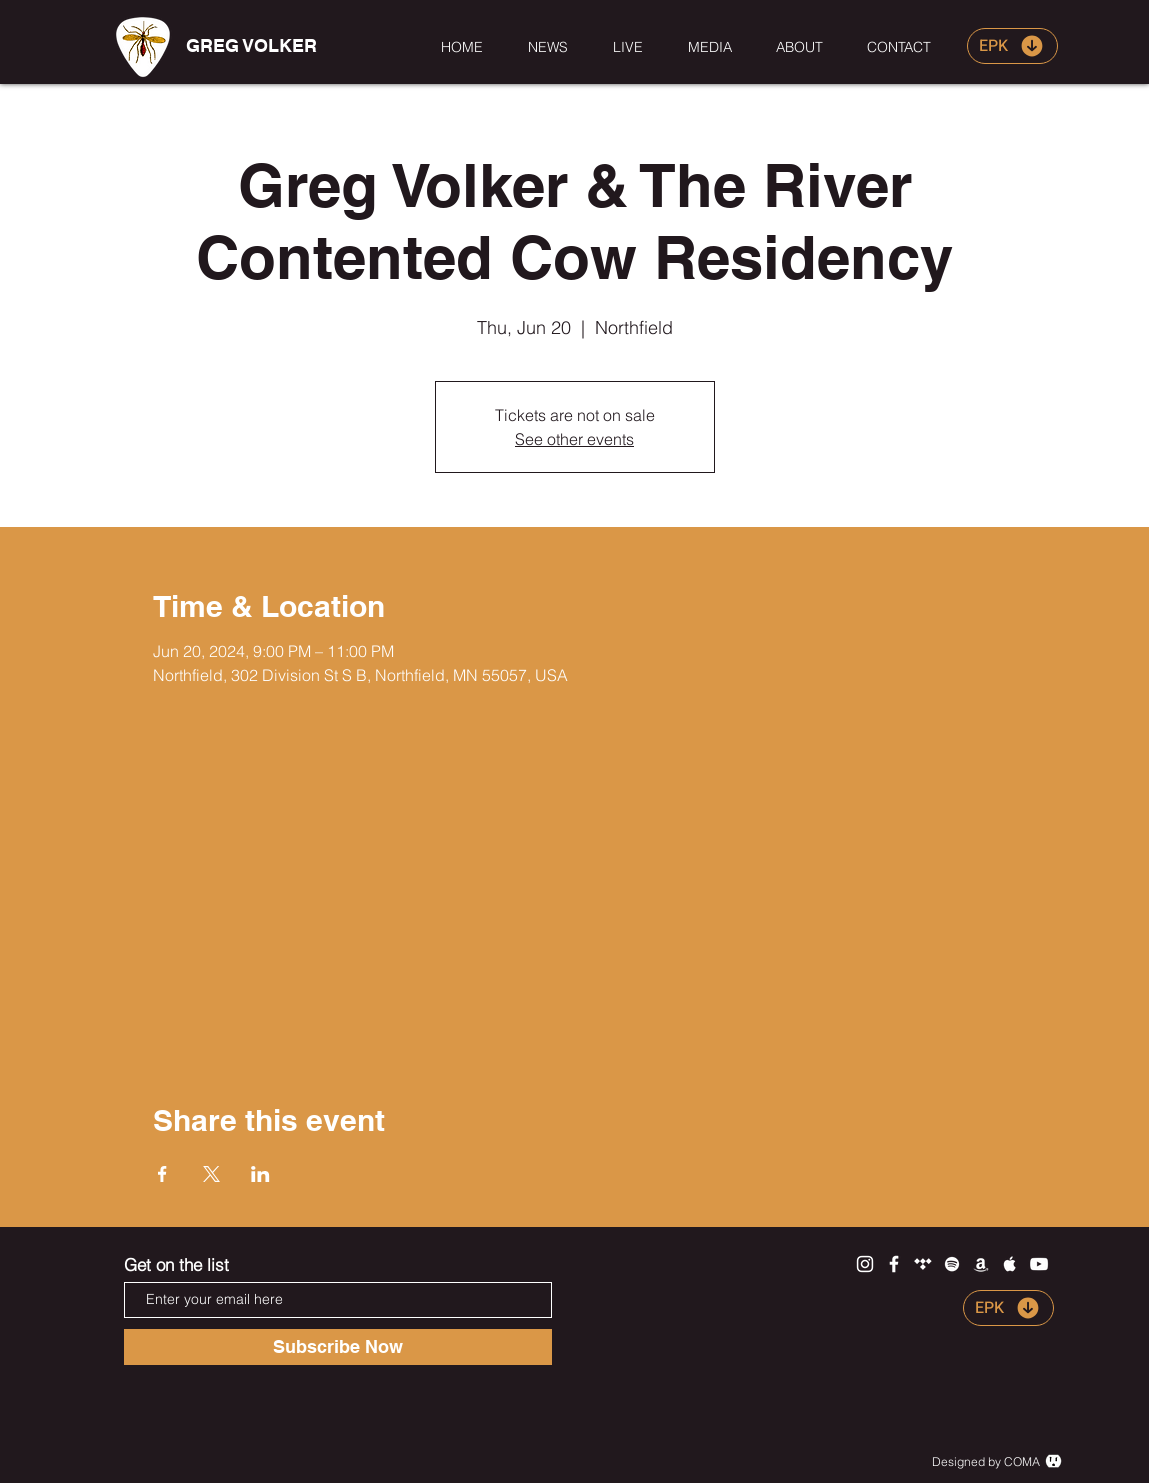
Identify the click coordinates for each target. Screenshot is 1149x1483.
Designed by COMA (986, 1461)
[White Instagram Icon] (865, 1264)
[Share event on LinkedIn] (260, 1174)
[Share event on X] (211, 1174)
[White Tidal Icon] (923, 1264)
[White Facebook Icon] (894, 1264)
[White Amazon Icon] (981, 1264)
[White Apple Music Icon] (1010, 1264)
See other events (574, 439)
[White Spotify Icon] (952, 1264)
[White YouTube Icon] (1039, 1264)
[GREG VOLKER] (252, 46)
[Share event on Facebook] (162, 1174)
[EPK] (1012, 46)
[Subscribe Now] (338, 1347)
